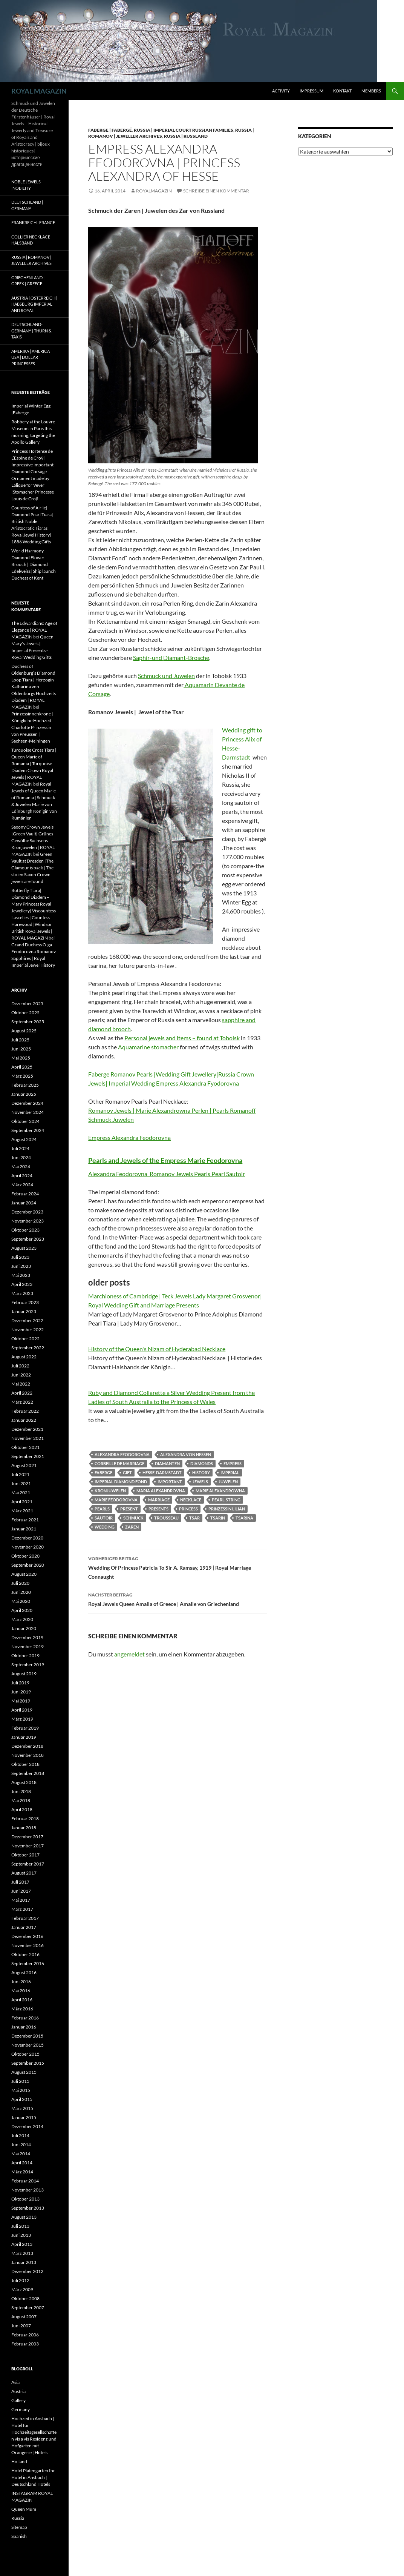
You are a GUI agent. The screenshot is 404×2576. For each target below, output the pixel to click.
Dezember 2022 (27, 1320)
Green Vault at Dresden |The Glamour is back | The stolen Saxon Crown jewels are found (32, 867)
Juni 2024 (21, 1157)
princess (188, 1508)
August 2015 (24, 2072)
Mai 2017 (20, 1900)
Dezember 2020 (27, 1538)
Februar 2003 (25, 2344)
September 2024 (27, 1130)
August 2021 (24, 1465)
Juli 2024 (20, 1148)
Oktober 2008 (25, 2298)
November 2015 (27, 2045)
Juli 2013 (20, 2226)
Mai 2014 (20, 2153)
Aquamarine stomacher (148, 1046)
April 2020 (21, 1610)
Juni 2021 (21, 1483)
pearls (102, 1508)
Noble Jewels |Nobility (26, 185)
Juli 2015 (20, 2081)
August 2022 (24, 1357)
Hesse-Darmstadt (162, 1472)
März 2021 (22, 1510)
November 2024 (27, 1112)
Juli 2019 (20, 1683)
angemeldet (129, 1654)
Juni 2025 (21, 1049)
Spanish (19, 2536)
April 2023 (21, 1284)
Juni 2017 (21, 1891)
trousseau (166, 1517)
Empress (232, 1463)
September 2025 (27, 1021)
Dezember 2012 (27, 2271)
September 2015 (27, 2063)
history (201, 1472)
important (170, 1481)
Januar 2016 (23, 2027)
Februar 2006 (25, 2335)
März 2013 (22, 2253)
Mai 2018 (20, 1800)
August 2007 (24, 2316)
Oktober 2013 (25, 2199)
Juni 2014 (21, 2144)
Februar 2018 (25, 1818)
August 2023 (24, 1248)
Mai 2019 (20, 1701)
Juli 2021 (20, 1474)
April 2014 (21, 2162)
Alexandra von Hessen (185, 1454)
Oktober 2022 (25, 1338)
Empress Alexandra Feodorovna (129, 1137)
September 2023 (27, 1239)
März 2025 (22, 1076)
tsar (194, 1517)
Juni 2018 (21, 1791)
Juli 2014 (20, 2135)
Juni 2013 (21, 2235)
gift (127, 1472)
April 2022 (21, 1393)
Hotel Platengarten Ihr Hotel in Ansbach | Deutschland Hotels (33, 2477)
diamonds (201, 1463)
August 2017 (24, 1873)
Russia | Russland (186, 136)
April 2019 (21, 1710)
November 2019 (27, 1646)
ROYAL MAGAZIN (39, 91)
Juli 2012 (20, 2280)
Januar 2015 (23, 2117)
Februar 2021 (25, 1520)
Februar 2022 (25, 1411)
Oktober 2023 (25, 1230)
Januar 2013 (23, 2262)
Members (371, 90)
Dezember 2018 (27, 1746)
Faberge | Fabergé (110, 130)
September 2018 (27, 1773)
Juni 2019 (21, 1692)
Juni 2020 (21, 1592)
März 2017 (22, 1909)
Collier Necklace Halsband (30, 240)
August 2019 (24, 1673)
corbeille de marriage (119, 1463)
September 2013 (27, 2208)
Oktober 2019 (25, 1655)
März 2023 (22, 1293)
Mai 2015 (20, 2090)
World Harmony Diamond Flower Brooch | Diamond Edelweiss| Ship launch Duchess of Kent (33, 564)
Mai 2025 (20, 1058)
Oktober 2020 (25, 1556)
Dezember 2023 (27, 1212)
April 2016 (21, 1999)
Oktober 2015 (25, 2054)
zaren (132, 1526)
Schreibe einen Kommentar (216, 191)
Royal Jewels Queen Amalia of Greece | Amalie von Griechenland (177, 1598)
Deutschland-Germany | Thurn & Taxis (31, 330)
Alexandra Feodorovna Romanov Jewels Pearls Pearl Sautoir (166, 1173)
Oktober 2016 (25, 1954)
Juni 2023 (21, 1266)
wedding (105, 1526)
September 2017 (27, 1864)
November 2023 (27, 1221)
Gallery (18, 2400)
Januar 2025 (23, 1094)
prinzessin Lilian (226, 1508)
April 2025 (21, 1067)
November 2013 (27, 2190)
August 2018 (24, 1782)
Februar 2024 (25, 1193)
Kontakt (342, 90)
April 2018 (21, 1809)
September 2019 (27, 1664)
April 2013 (21, 2244)
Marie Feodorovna (116, 1499)
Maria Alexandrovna (160, 1490)
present (129, 1508)
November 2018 (27, 1755)
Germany (20, 2409)
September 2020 (27, 1565)
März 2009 (22, 2289)
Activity (281, 90)
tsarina (244, 1517)
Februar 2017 (25, 1918)
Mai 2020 (20, 1601)
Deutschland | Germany (27, 205)
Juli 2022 (20, 1366)
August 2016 (24, 1972)
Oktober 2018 (25, 1764)
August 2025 (24, 1030)
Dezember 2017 (27, 1836)
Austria (18, 2391)
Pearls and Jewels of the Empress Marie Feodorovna (165, 1160)
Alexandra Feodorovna (122, 1454)
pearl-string (226, 1499)
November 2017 (27, 1846)
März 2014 (22, 2172)
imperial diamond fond (121, 1481)
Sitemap (19, 2527)
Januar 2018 (23, 1827)
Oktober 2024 (25, 1121)
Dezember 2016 (27, 1936)
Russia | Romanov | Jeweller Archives (31, 260)
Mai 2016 (20, 1990)
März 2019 (22, 1719)
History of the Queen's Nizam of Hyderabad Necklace (156, 1348)
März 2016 (22, 2009)
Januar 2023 (23, 1311)
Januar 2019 (23, 1737)
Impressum (311, 90)
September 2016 (27, 1963)
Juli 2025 (20, 1040)
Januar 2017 (23, 1927)
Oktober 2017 (25, 1855)
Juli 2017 (20, 1882)
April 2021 (21, 1501)
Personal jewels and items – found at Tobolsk (182, 1037)
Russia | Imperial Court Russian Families (183, 130)
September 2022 (27, 1347)
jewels (200, 1481)
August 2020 (24, 1574)
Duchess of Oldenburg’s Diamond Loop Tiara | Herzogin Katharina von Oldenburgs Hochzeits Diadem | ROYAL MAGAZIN (33, 686)
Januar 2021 (23, 1529)
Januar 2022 (23, 1420)
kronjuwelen (110, 1490)
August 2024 (24, 1139)
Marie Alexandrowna (220, 1490)
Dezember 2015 (27, 2036)
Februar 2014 (25, 2181)
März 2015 (22, 2108)
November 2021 (27, 1438)
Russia (17, 2518)
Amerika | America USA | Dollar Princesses (30, 357)
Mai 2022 (20, 1384)
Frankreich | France (33, 222)
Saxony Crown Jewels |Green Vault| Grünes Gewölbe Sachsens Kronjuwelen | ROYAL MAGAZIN (33, 840)
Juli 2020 (20, 1583)
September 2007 (27, 2307)
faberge (103, 1472)
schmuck (133, 1517)
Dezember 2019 (27, 1637)
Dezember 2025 (27, 1003)
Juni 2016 (21, 1981)
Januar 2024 (23, 1203)
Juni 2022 (21, 1375)
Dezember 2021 (27, 1429)
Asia (15, 2382)
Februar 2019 (25, 1728)
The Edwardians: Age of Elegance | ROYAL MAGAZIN (34, 630)
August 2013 (24, 2217)
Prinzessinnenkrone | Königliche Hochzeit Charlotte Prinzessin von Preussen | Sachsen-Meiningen (32, 727)
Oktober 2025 (25, 1012)
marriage (159, 1499)
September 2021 (27, 1456)
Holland (19, 2461)
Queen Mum (23, 2509)
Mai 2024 (20, 1166)
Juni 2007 (21, 2325)
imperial (229, 1472)
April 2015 (21, 2099)
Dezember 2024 (27, 1103)
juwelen (228, 1481)
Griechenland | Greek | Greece (27, 280)
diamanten (167, 1463)
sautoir (104, 1517)
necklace (190, 1499)
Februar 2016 (25, 2018)
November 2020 (27, 1547)
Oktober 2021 (25, 1447)
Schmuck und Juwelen (166, 675)
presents (158, 1508)
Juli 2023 (20, 1257)
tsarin (217, 1517)
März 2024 (22, 1184)
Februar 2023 (25, 1302)
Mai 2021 (20, 1492)
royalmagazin (154, 191)
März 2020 (22, 1619)
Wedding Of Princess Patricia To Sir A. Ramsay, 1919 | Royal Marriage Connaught (177, 1567)
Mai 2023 (20, 1275)
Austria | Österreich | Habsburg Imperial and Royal (34, 304)
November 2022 (27, 1329)
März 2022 (22, 1402)
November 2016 (27, 1945)
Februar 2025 (25, 1085)
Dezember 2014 (27, 2126)
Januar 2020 (23, 1628)
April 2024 (21, 1175)
